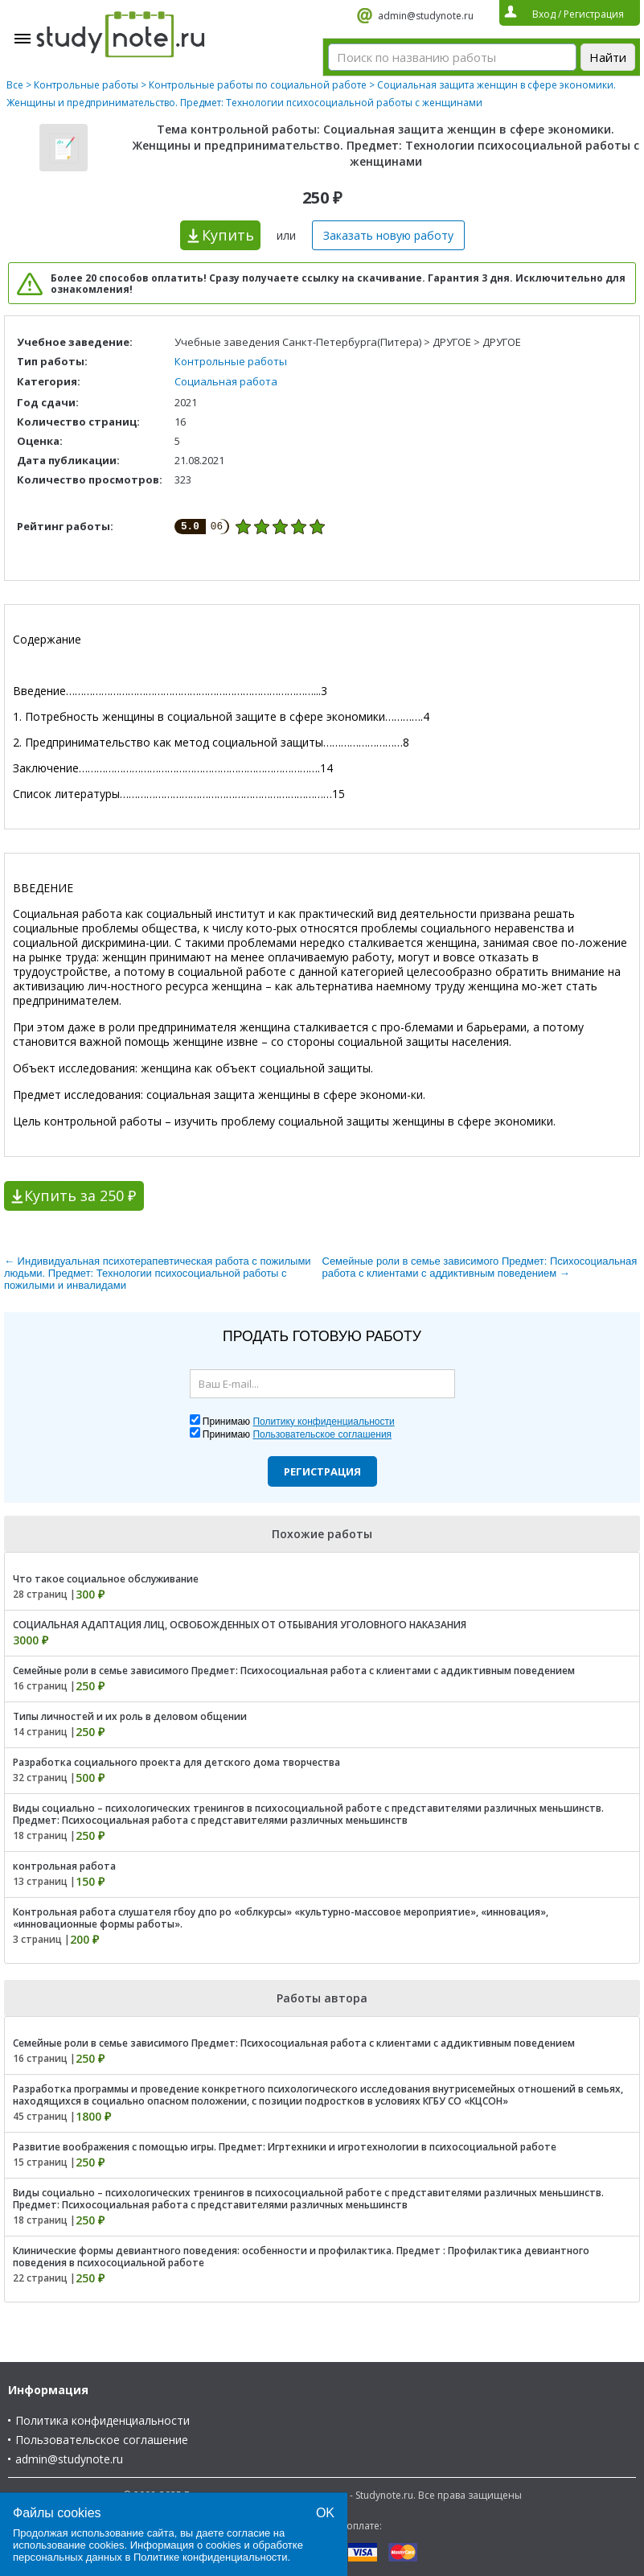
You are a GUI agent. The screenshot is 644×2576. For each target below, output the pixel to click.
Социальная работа (225, 381)
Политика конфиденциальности (102, 2420)
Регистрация (322, 1471)
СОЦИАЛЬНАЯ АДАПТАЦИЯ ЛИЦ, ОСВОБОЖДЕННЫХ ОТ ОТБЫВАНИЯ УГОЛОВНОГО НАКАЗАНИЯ (239, 1625)
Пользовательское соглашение (101, 2439)
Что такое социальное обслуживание (106, 1579)
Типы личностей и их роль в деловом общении (130, 1716)
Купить (228, 235)
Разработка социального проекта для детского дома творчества (176, 1762)
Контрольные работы (86, 85)
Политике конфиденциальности (210, 2557)
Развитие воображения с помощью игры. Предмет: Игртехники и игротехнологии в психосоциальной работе (284, 2147)
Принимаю (299, 1421)
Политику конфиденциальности (323, 1421)
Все (14, 85)
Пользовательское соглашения (322, 1434)
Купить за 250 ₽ (80, 1195)
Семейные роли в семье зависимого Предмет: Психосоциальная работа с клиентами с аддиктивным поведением (294, 1670)
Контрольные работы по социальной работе (258, 85)
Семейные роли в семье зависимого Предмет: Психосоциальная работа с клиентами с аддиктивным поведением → (480, 1267)
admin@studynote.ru (426, 16)
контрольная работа (64, 1866)
